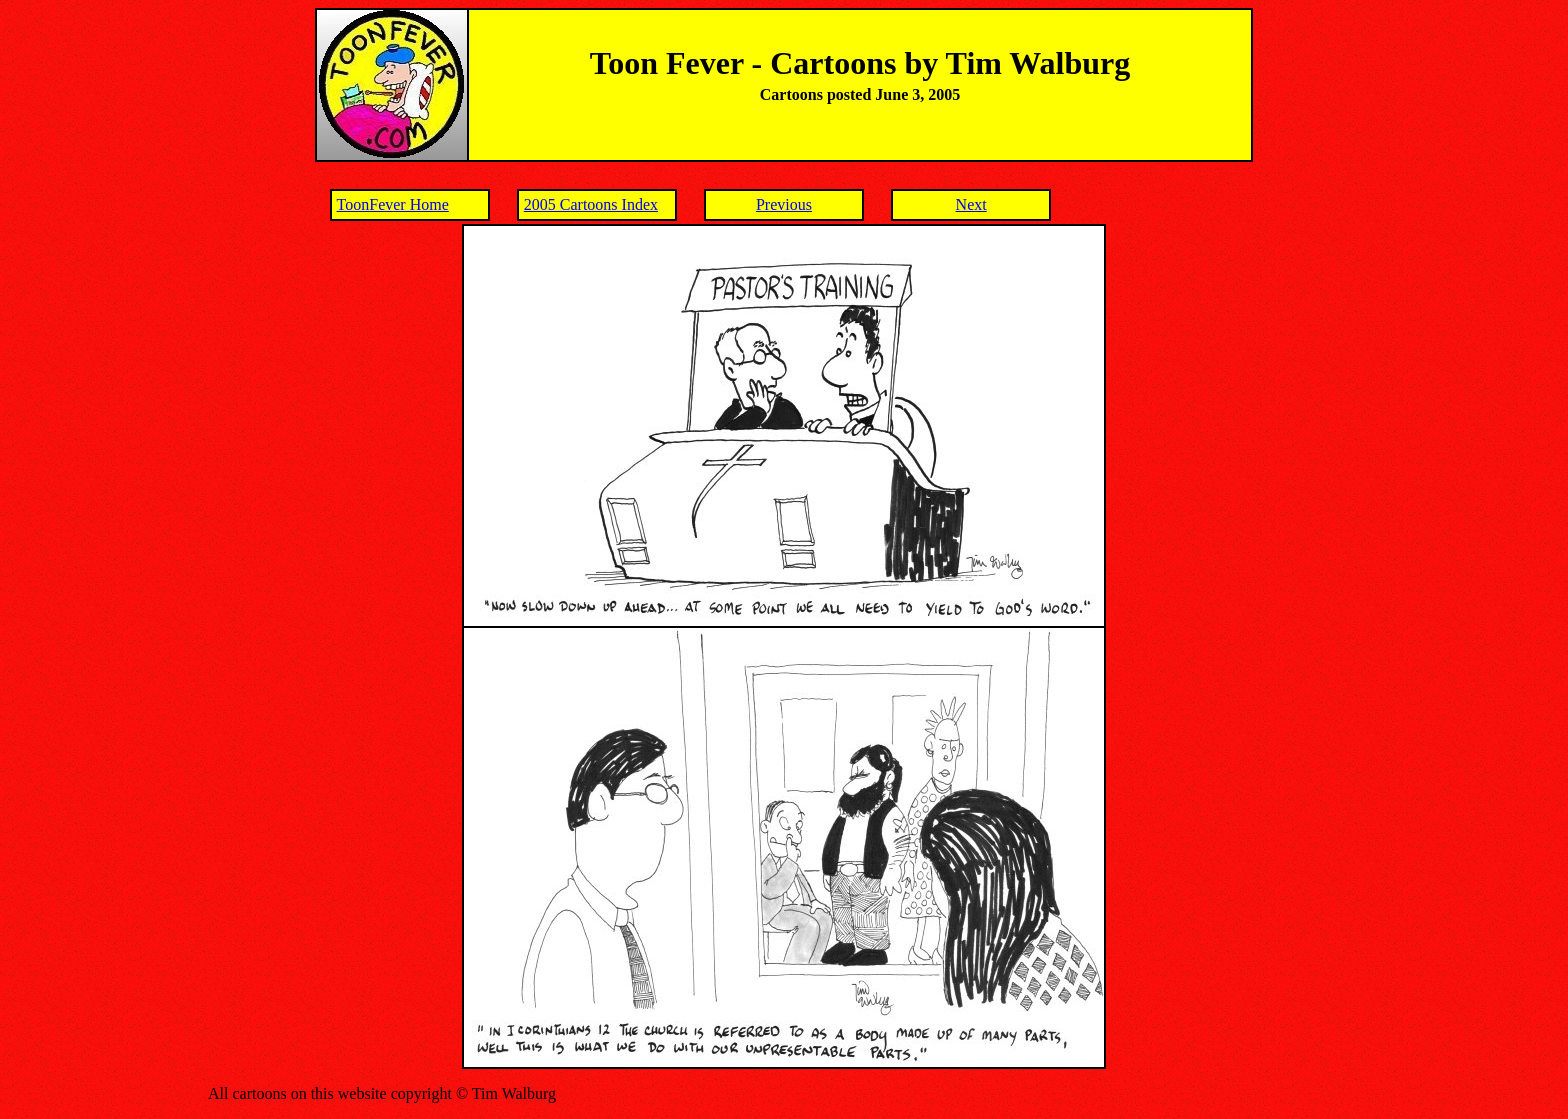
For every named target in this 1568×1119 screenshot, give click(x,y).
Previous (784, 204)
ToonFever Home (393, 204)
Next (971, 204)
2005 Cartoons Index (591, 204)
